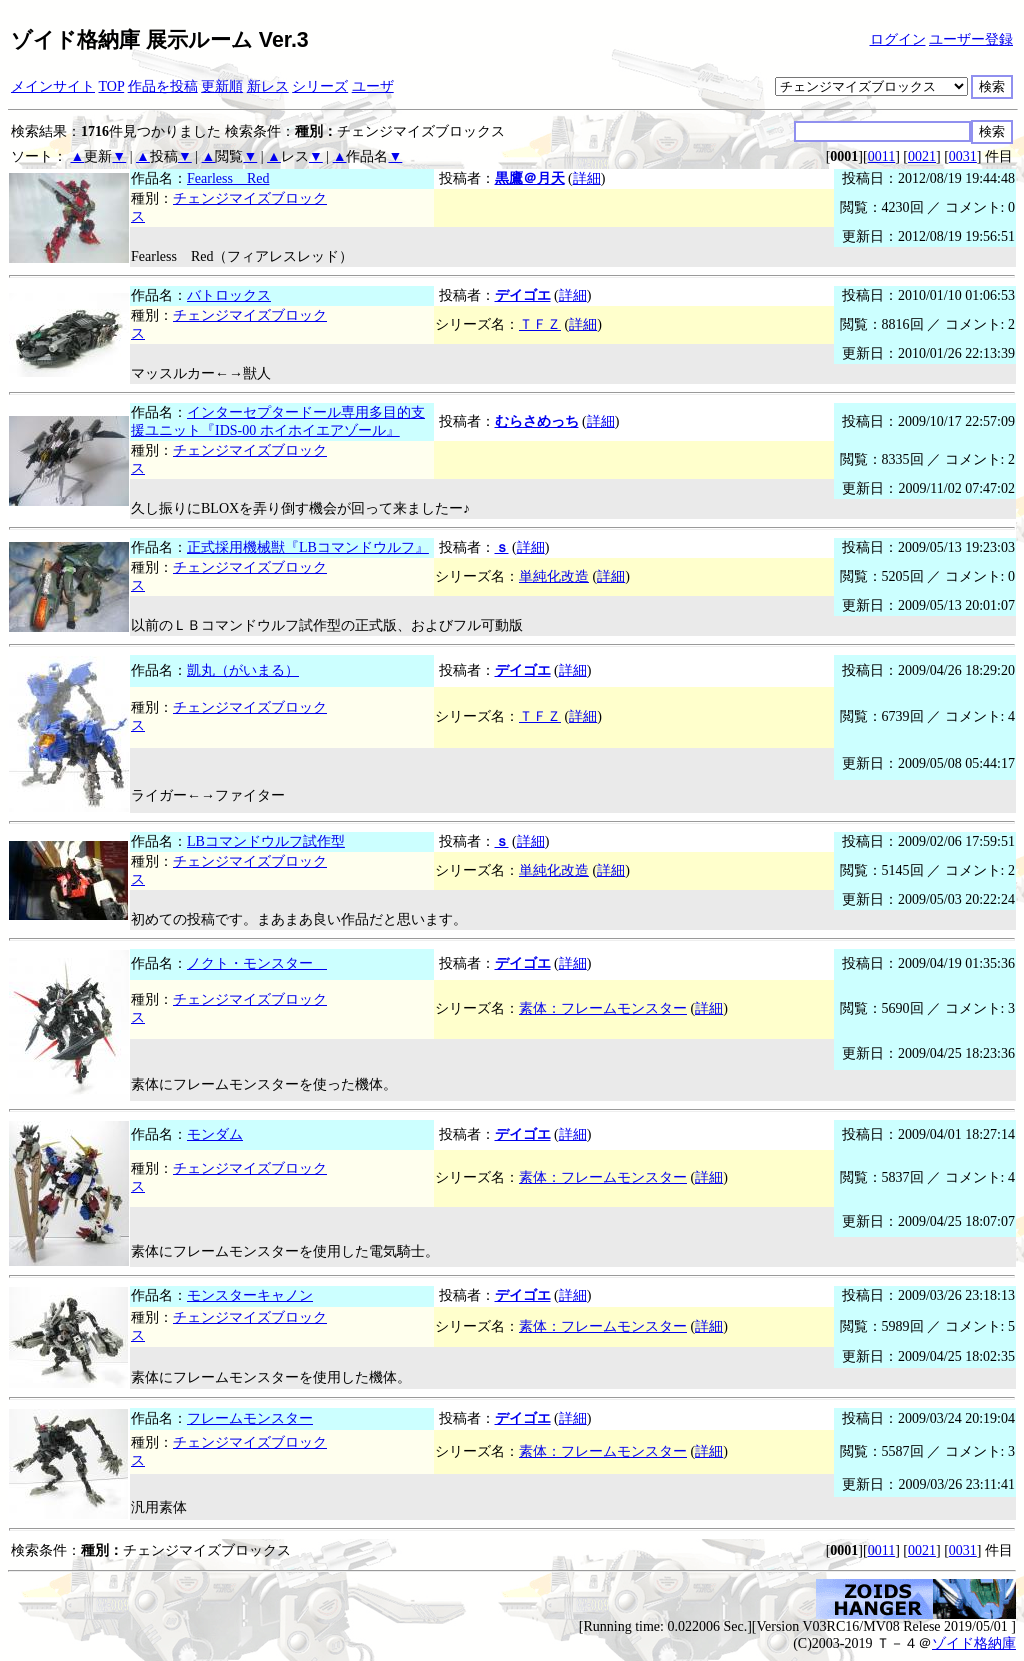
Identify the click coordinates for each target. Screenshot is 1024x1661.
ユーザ (373, 86)
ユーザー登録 (971, 39)
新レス (268, 86)
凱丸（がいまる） (243, 670)
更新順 (222, 86)
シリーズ (320, 86)
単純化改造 (554, 576)
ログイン (898, 39)
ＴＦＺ (540, 324)
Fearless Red (228, 178)
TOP (112, 86)
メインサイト (53, 86)
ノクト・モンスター (257, 963)
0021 (922, 156)
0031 (963, 156)
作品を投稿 (163, 86)
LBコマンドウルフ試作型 (266, 841)
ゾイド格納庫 (974, 1643)
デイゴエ (523, 295)
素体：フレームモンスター (603, 1008)
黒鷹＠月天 (530, 178)
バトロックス (229, 295)
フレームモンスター (250, 1418)
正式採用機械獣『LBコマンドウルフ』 (308, 547)
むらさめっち (537, 421)
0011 (881, 156)
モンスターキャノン (250, 1295)
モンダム (215, 1134)
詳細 (587, 178)
